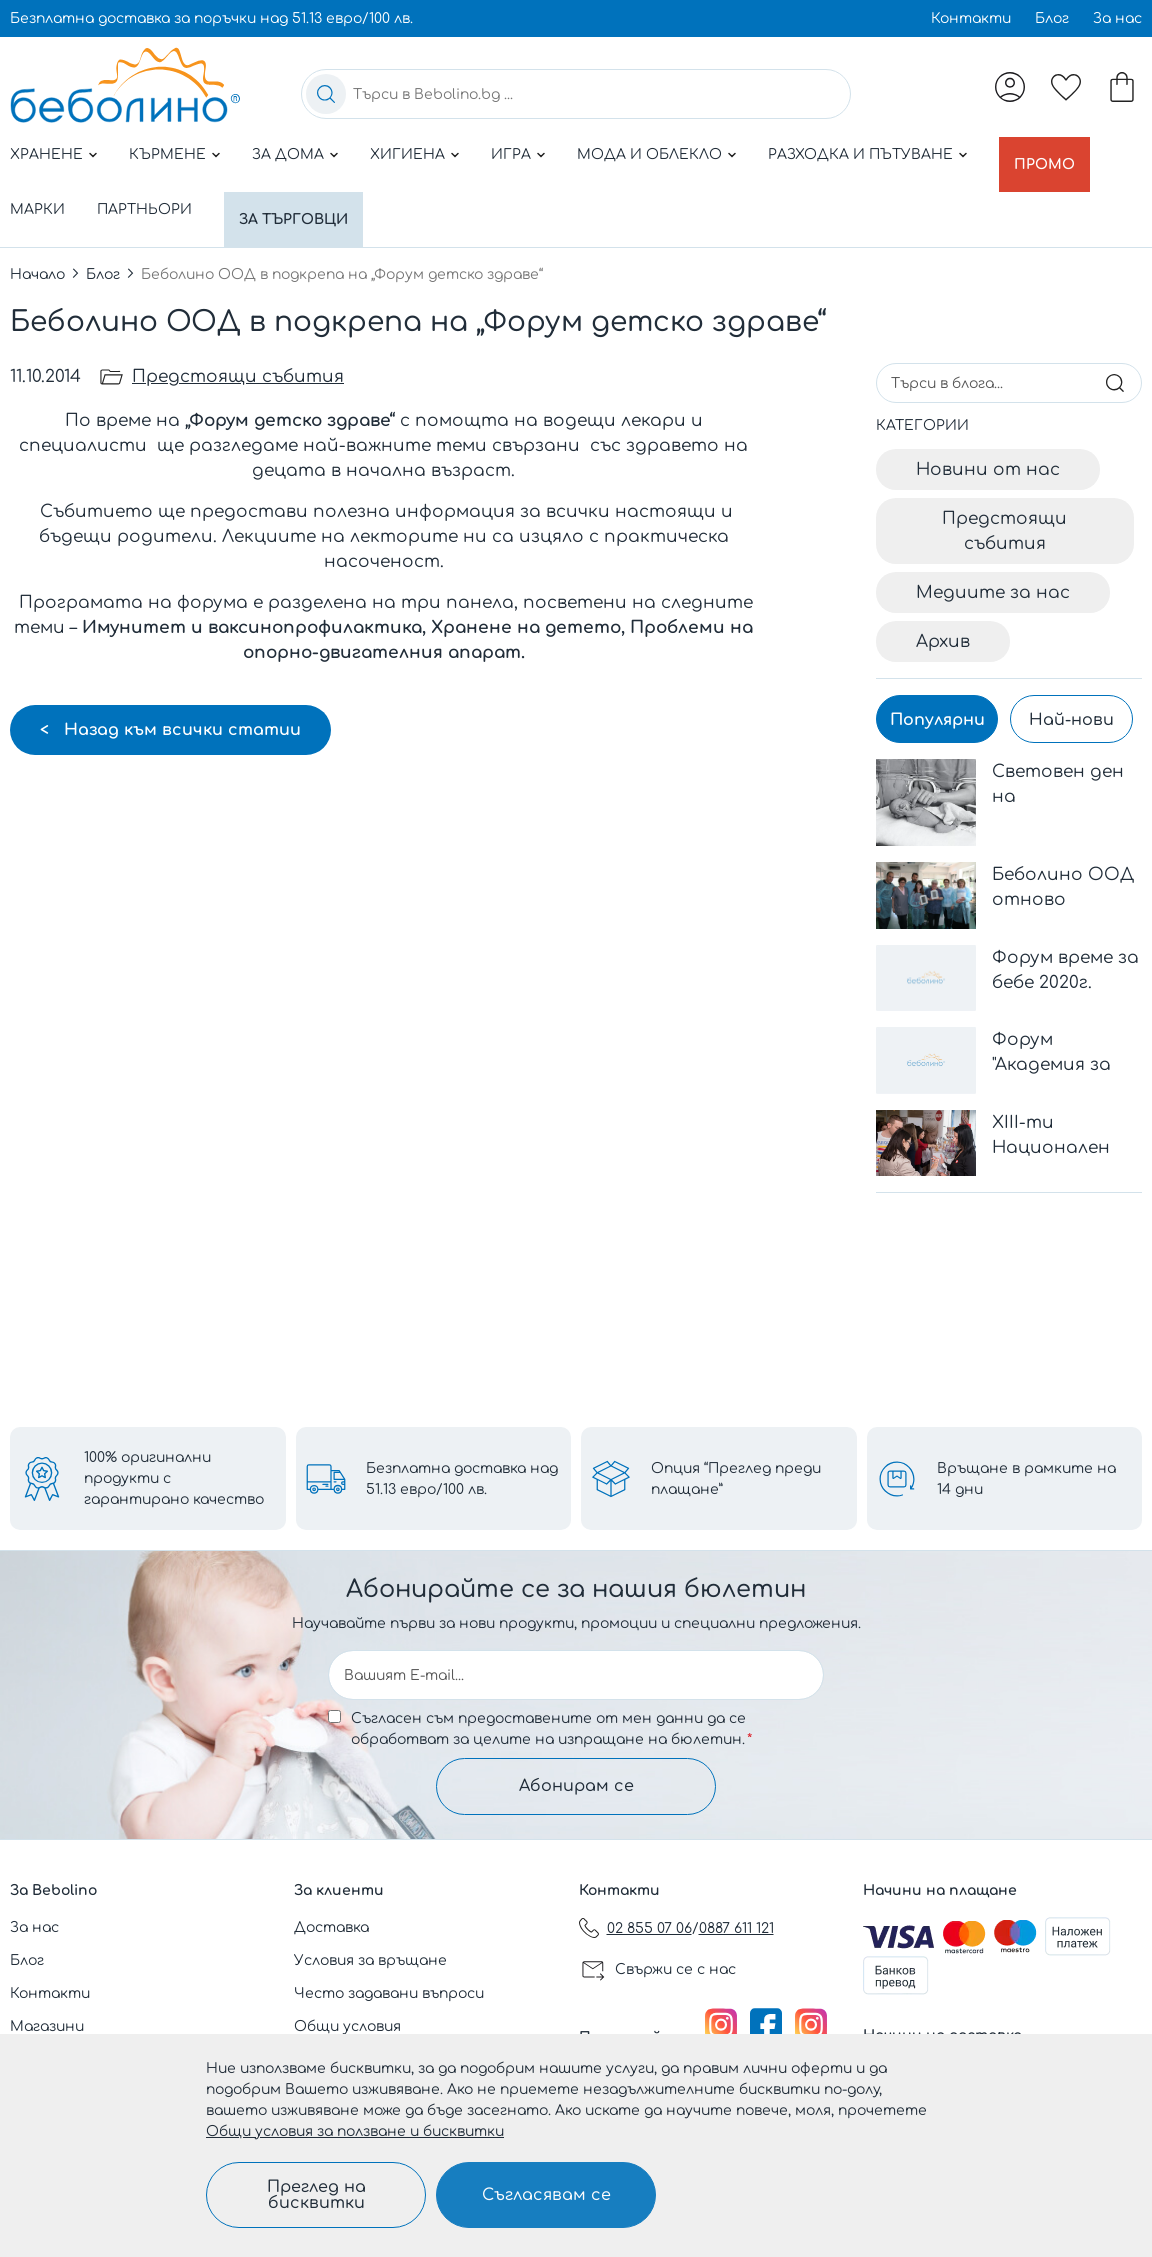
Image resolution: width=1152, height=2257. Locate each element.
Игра (511, 154)
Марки (37, 198)
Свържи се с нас (675, 1969)
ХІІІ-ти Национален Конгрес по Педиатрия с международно (1061, 1114)
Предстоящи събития (238, 354)
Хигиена (407, 154)
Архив (943, 619)
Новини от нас (988, 447)
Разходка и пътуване (860, 154)
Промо (1049, 154)
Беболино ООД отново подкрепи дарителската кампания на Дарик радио (1063, 866)
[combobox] (576, 94)
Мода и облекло (649, 154)
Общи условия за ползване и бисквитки (355, 2131)
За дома (288, 154)
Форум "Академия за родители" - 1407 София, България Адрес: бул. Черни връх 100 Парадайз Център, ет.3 (1060, 1031)
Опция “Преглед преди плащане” (736, 1476)
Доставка (331, 1927)
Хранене (46, 154)
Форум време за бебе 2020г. (1065, 948)
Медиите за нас (993, 570)
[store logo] (125, 85)
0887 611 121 (736, 1928)
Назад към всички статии (180, 708)
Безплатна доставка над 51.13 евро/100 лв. (462, 1476)
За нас (1117, 18)
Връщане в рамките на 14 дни (1026, 1476)
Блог (1052, 18)
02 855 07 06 (649, 1928)
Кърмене (167, 154)
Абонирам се (576, 1785)
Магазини (47, 2026)
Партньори (144, 198)
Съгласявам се (546, 2195)
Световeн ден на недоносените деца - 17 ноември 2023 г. (1064, 763)
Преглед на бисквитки (316, 2195)
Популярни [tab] (937, 698)
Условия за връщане (370, 1960)
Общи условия (347, 2026)
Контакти (971, 18)
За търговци (298, 198)
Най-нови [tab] (1071, 698)
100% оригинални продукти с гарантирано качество (174, 1475)
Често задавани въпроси (389, 1993)
